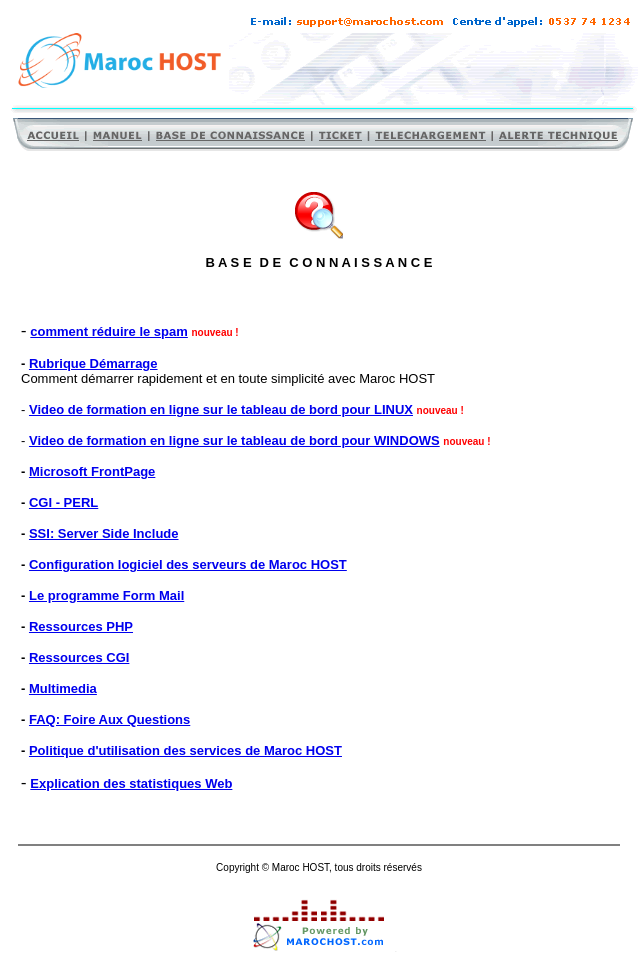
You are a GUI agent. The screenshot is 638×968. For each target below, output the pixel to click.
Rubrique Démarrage (93, 363)
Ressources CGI (79, 657)
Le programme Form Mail (106, 595)
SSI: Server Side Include (104, 533)
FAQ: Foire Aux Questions (109, 719)
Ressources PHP (81, 626)
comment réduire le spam (109, 331)
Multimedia (63, 688)
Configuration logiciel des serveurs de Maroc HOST (188, 564)
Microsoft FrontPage (92, 471)
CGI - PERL (63, 502)
